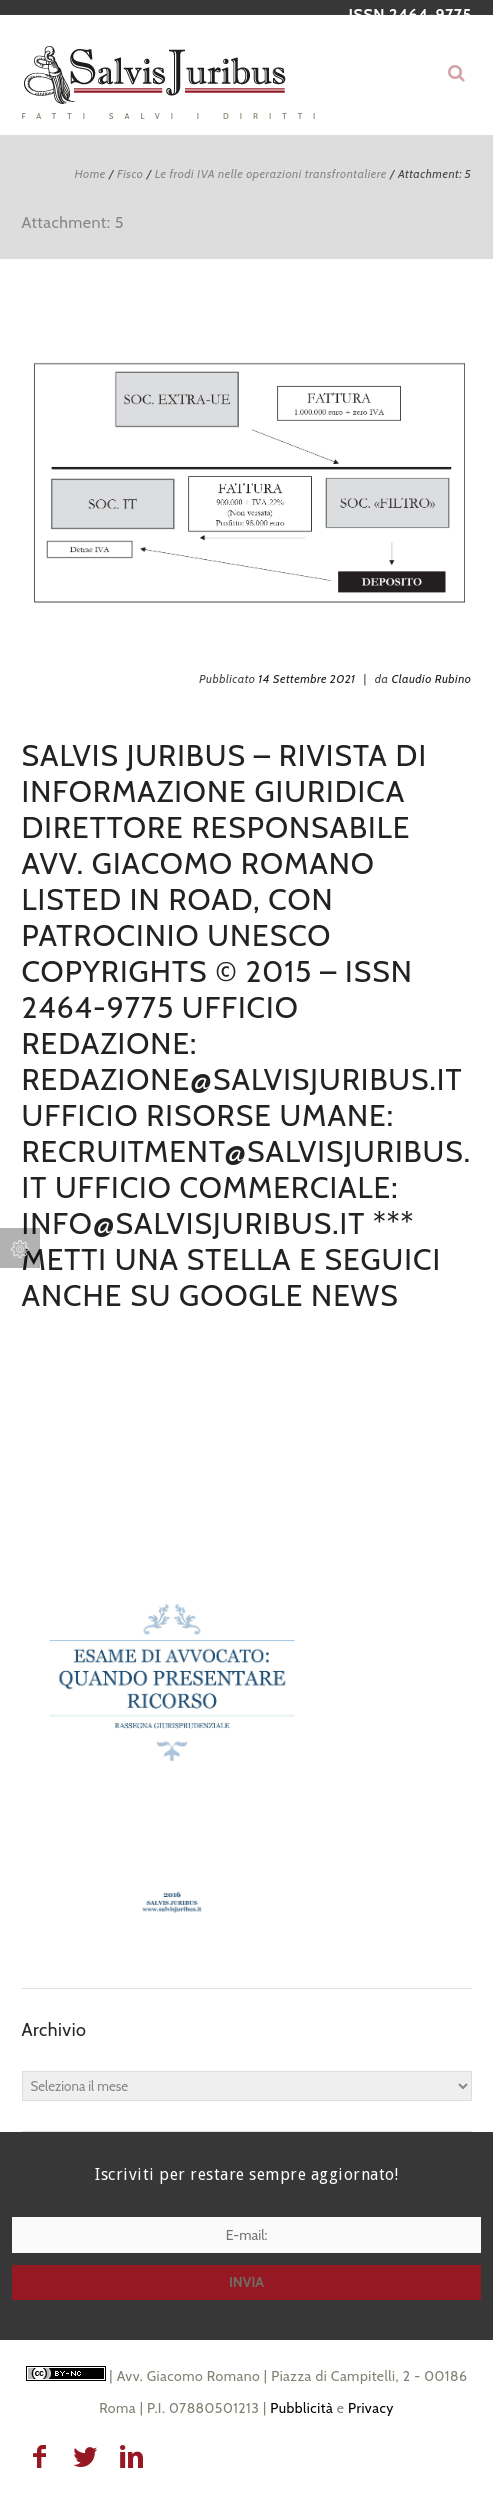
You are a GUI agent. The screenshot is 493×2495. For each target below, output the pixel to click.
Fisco (130, 173)
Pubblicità (301, 2408)
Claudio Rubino (431, 678)
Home (89, 173)
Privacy (371, 2408)
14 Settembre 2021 (306, 678)
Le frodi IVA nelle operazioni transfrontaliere (271, 173)
